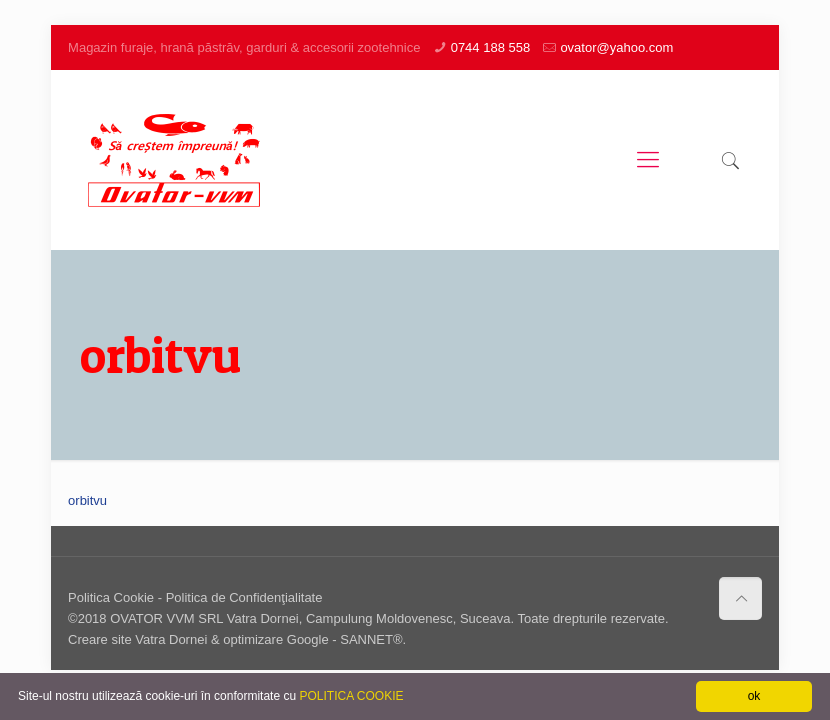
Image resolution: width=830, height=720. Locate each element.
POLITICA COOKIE (351, 696)
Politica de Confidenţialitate (244, 597)
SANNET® (371, 639)
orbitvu (87, 500)
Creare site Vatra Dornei (137, 639)
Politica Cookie (111, 597)
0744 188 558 (491, 47)
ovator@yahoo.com (616, 47)
